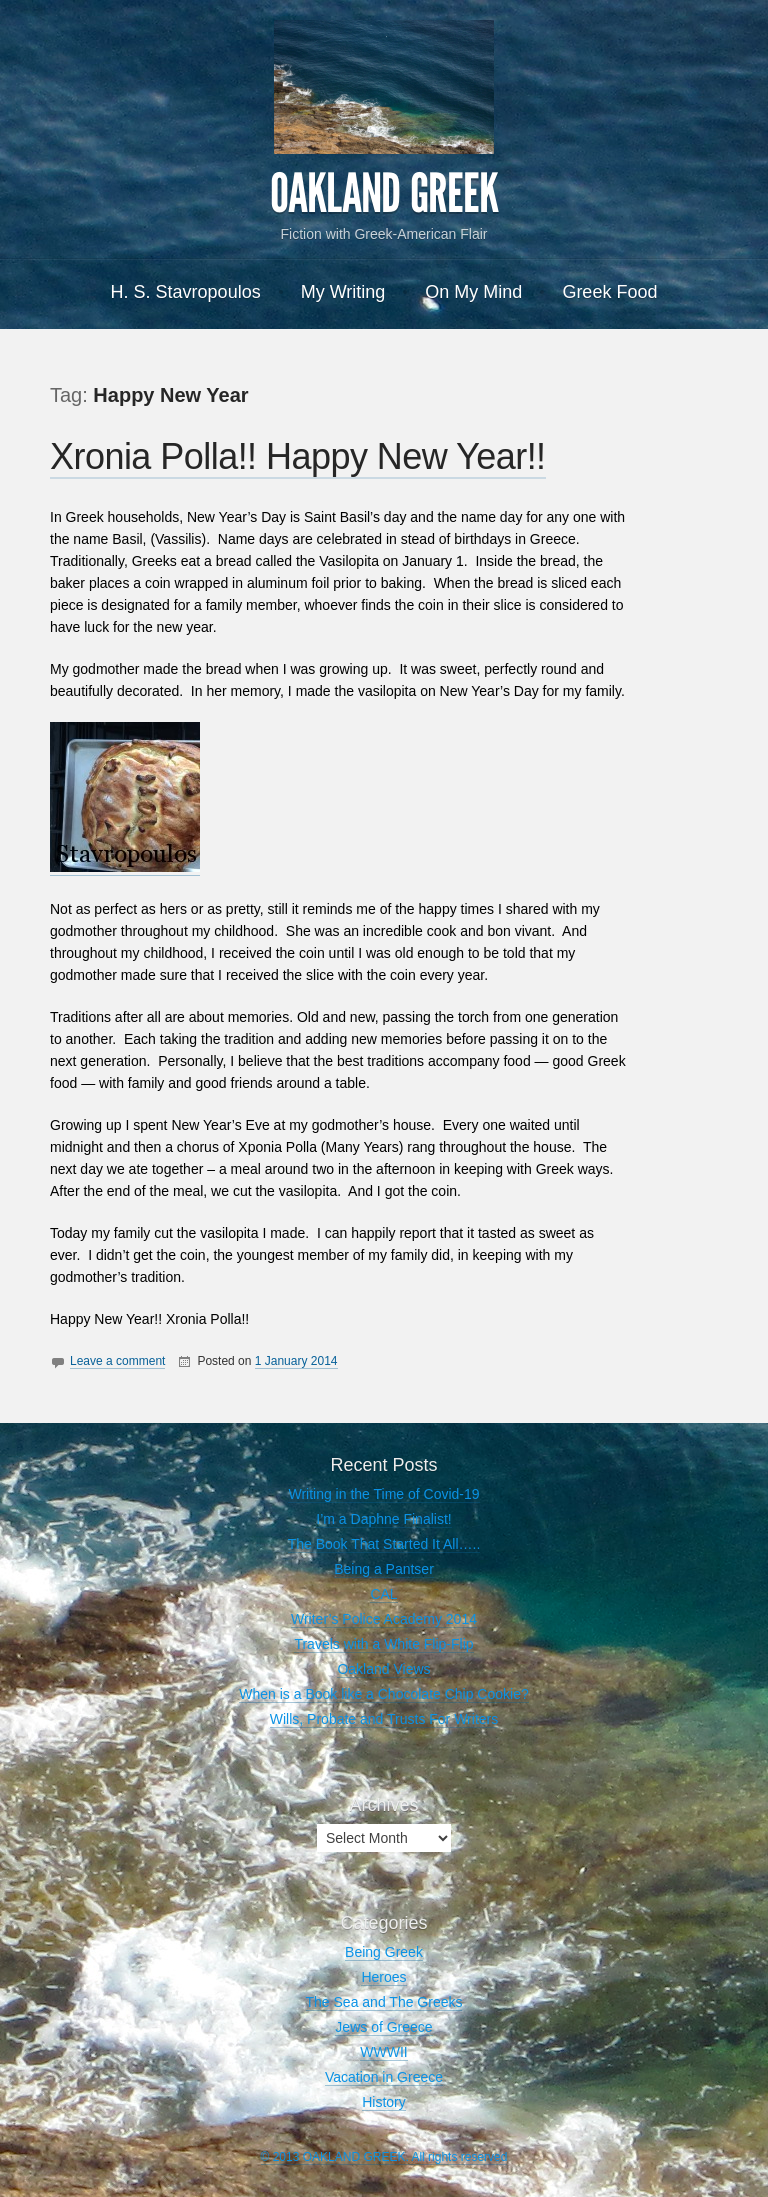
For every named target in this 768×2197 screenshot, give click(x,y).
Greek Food (609, 292)
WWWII (383, 2052)
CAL (383, 1594)
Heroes (383, 1977)
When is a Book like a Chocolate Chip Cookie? (384, 1694)
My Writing (343, 292)
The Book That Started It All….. (384, 1544)
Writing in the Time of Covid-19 (383, 1494)
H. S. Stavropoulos (186, 292)
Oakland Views (383, 1669)
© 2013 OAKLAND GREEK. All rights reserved (384, 2157)
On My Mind (473, 292)
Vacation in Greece (384, 2077)
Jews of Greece (383, 2027)
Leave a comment (117, 1361)
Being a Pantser (384, 1569)
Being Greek (384, 1952)
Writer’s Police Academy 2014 (384, 1619)
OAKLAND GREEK (384, 194)
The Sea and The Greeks (384, 2002)
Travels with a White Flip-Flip (383, 1644)
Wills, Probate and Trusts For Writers (384, 1719)
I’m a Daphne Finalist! (383, 1519)
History (384, 2102)
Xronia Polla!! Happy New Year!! (298, 456)
